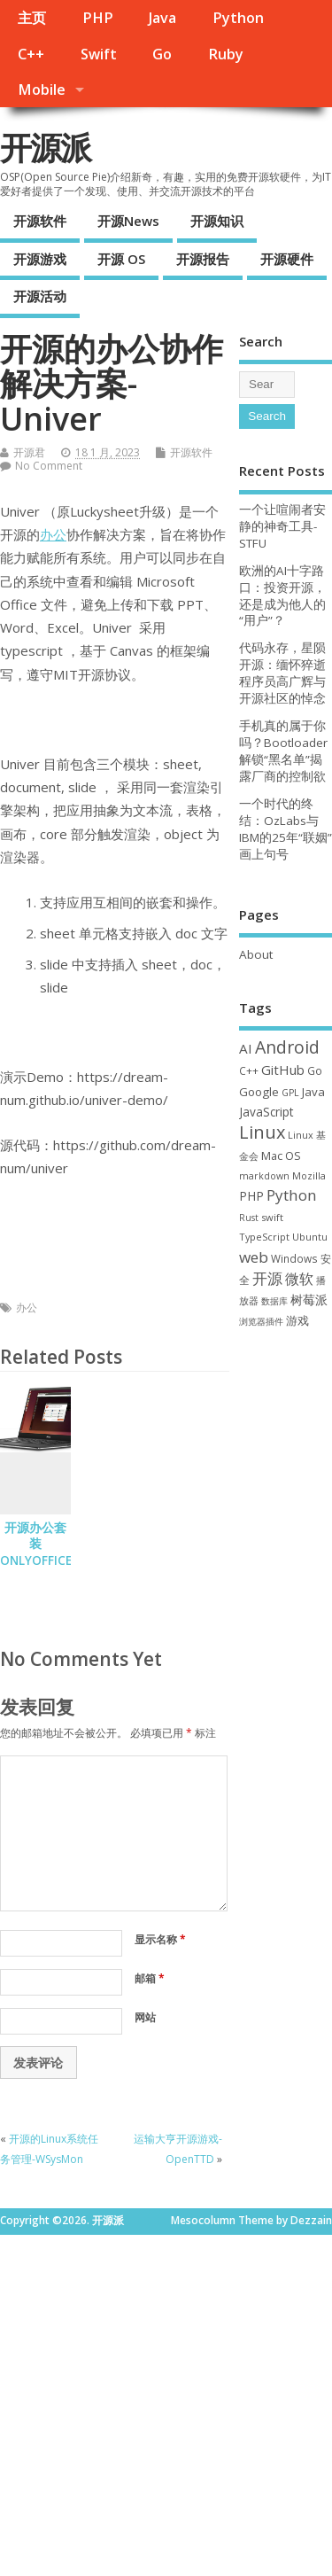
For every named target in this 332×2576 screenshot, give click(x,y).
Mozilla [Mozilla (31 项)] (309, 1175)
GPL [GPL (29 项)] (290, 1092)
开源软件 (39, 221)
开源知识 (216, 221)
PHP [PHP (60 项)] (251, 1195)
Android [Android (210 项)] (287, 1047)
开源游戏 (39, 259)
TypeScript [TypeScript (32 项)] (264, 1236)
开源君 (29, 452)
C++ (31, 54)
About (256, 954)
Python (238, 17)
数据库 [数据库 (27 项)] (274, 1301)
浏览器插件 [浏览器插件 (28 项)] (261, 1321)
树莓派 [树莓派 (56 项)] (309, 1300)
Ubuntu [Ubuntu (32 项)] (310, 1236)
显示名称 (160, 1939)
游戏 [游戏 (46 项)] (297, 1320)
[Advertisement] (166, 2401)
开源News (128, 221)
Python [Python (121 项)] (291, 1195)
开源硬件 (286, 259)
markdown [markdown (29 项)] (264, 1176)
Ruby (225, 54)
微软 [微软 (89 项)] (299, 1278)
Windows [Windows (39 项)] (294, 1258)
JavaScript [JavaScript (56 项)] (266, 1112)
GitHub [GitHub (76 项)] (283, 1069)
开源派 (45, 147)
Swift (99, 54)
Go (162, 54)
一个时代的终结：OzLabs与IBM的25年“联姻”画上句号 (285, 829)
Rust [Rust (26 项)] (249, 1217)
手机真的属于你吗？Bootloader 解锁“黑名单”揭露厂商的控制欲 (283, 751)
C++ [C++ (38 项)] (249, 1070)
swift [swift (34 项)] (272, 1217)
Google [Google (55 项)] (259, 1092)
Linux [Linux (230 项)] (262, 1132)
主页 (32, 17)
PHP (97, 17)
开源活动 (39, 296)
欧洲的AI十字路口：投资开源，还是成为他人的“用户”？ (282, 596)
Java (162, 17)
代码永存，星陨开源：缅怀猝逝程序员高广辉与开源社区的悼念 (282, 673)
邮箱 (150, 1978)
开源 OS (121, 259)
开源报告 (202, 259)
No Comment (48, 465)
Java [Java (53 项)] (313, 1092)
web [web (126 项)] (253, 1257)
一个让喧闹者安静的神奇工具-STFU (282, 526)
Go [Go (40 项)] (314, 1070)
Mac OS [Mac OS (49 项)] (281, 1155)
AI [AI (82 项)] (245, 1048)
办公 (53, 534)
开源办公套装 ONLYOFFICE (36, 1544)
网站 (145, 2017)
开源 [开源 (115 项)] (267, 1278)
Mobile (42, 89)
